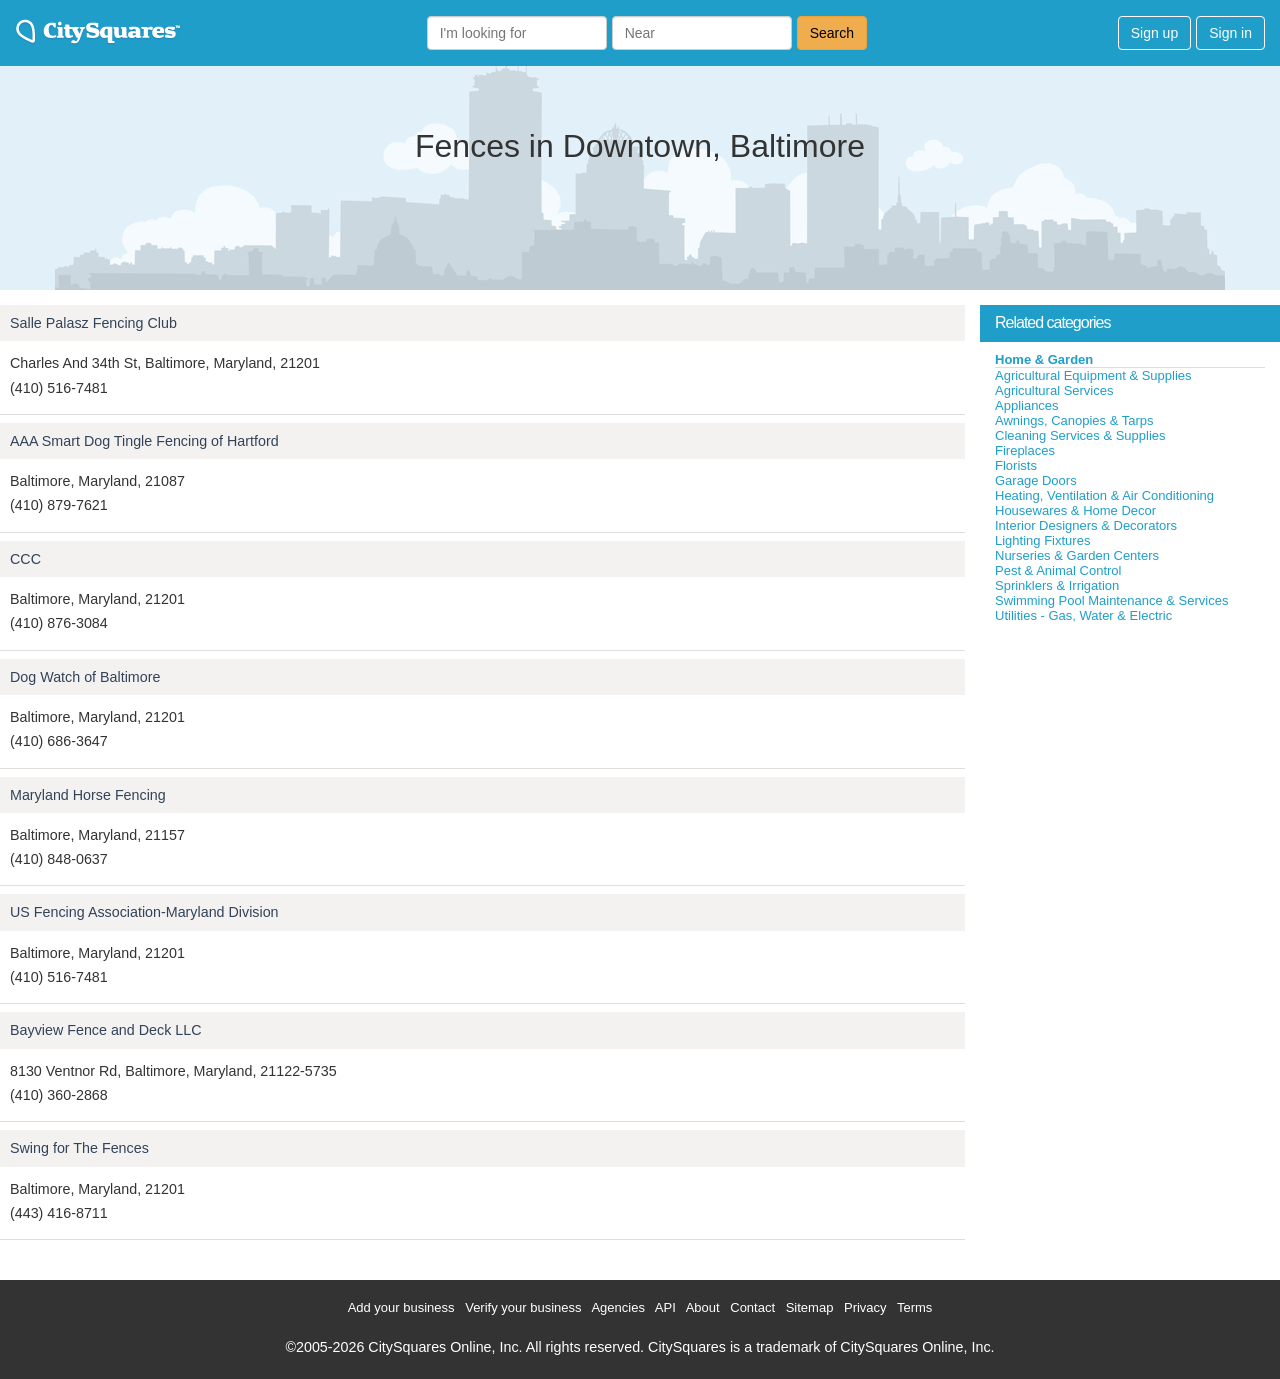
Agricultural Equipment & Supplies (1093, 375)
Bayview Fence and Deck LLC (106, 1030)
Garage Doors (1036, 480)
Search (832, 33)
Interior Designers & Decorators (1086, 525)
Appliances (1027, 405)
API (665, 1307)
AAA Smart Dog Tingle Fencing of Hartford (144, 441)
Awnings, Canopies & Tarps (1074, 420)
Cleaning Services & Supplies (1080, 435)
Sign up (1154, 33)
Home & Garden (1044, 359)
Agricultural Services (1054, 390)
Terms (914, 1307)
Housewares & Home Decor (1075, 510)
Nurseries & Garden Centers (1077, 555)
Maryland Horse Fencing (88, 795)
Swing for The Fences (79, 1148)
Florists (1016, 465)
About (703, 1307)
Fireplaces (1025, 450)
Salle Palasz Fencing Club (93, 323)
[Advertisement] (1130, 774)
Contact (752, 1307)
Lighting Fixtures (1042, 540)
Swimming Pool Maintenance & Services (1111, 600)
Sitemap (810, 1307)
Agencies (617, 1307)
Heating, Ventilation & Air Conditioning (1104, 495)
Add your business (401, 1307)
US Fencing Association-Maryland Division (144, 912)
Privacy (865, 1307)
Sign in (1230, 33)
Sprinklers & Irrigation (1057, 585)
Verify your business (523, 1307)
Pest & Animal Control (1058, 570)
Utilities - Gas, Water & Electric (1083, 615)
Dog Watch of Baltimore (85, 677)
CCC (25, 559)
